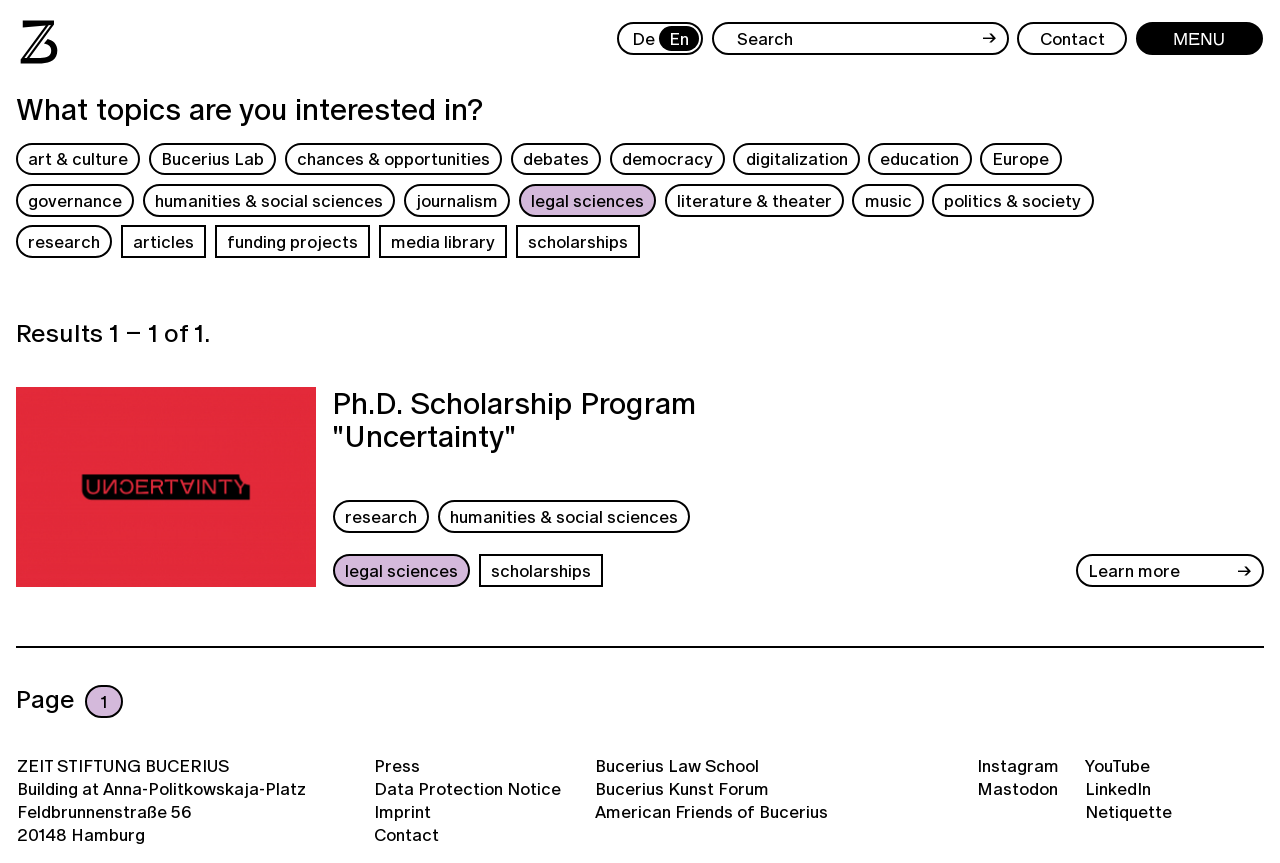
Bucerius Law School (677, 765)
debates (556, 158)
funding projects (292, 241)
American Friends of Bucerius (711, 811)
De (643, 38)
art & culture (78, 158)
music (888, 200)
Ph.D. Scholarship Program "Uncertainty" (514, 422)
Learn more (1134, 570)
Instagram (1018, 765)
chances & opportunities (393, 158)
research (64, 241)
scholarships (578, 241)
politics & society (1012, 200)
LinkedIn (1118, 788)
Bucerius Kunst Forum (682, 788)
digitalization (797, 158)
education (919, 158)
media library (443, 241)
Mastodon (1017, 788)
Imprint (402, 811)
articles (163, 241)
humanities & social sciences (269, 200)
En (679, 38)
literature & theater (754, 200)
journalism (457, 200)
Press (397, 765)
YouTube (1117, 765)
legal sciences (587, 200)
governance (75, 200)
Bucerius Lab (212, 158)
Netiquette (1128, 811)
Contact (406, 834)
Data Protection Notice (467, 788)
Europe (1020, 158)
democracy (667, 158)
